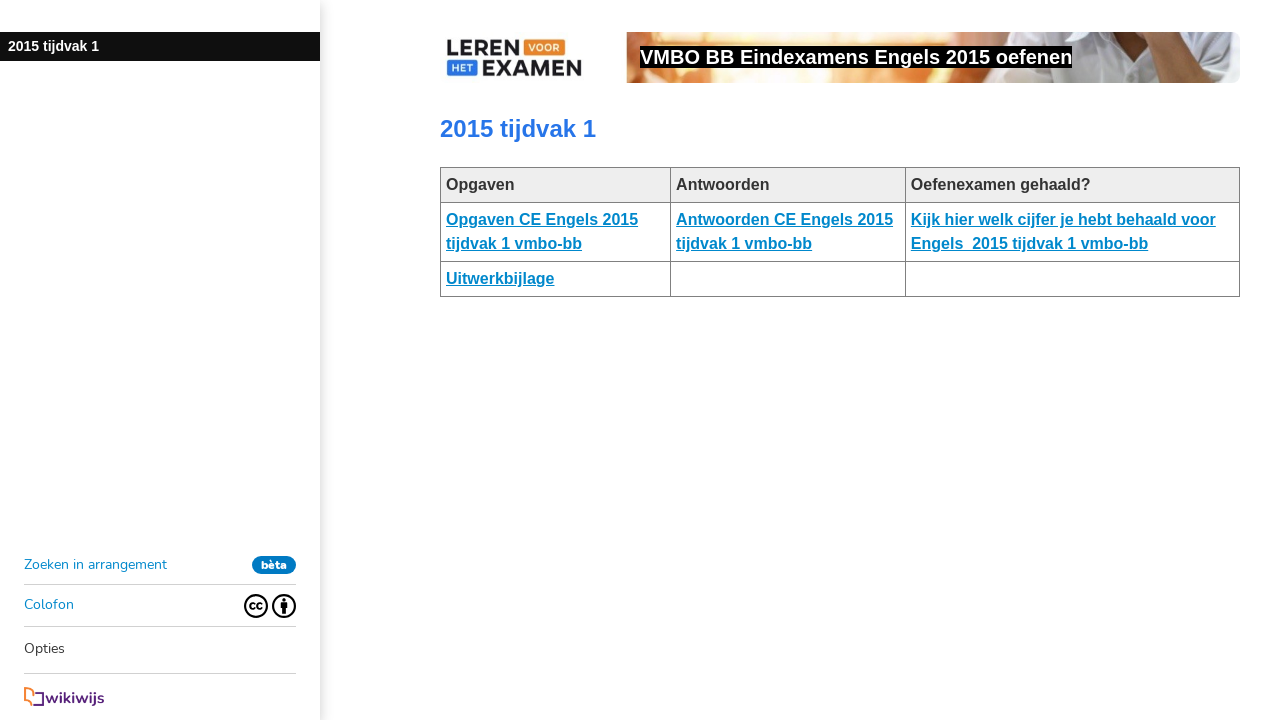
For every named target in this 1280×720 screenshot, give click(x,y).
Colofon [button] (49, 604)
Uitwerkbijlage (500, 278)
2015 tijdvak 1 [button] (53, 46)
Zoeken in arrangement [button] (95, 564)
